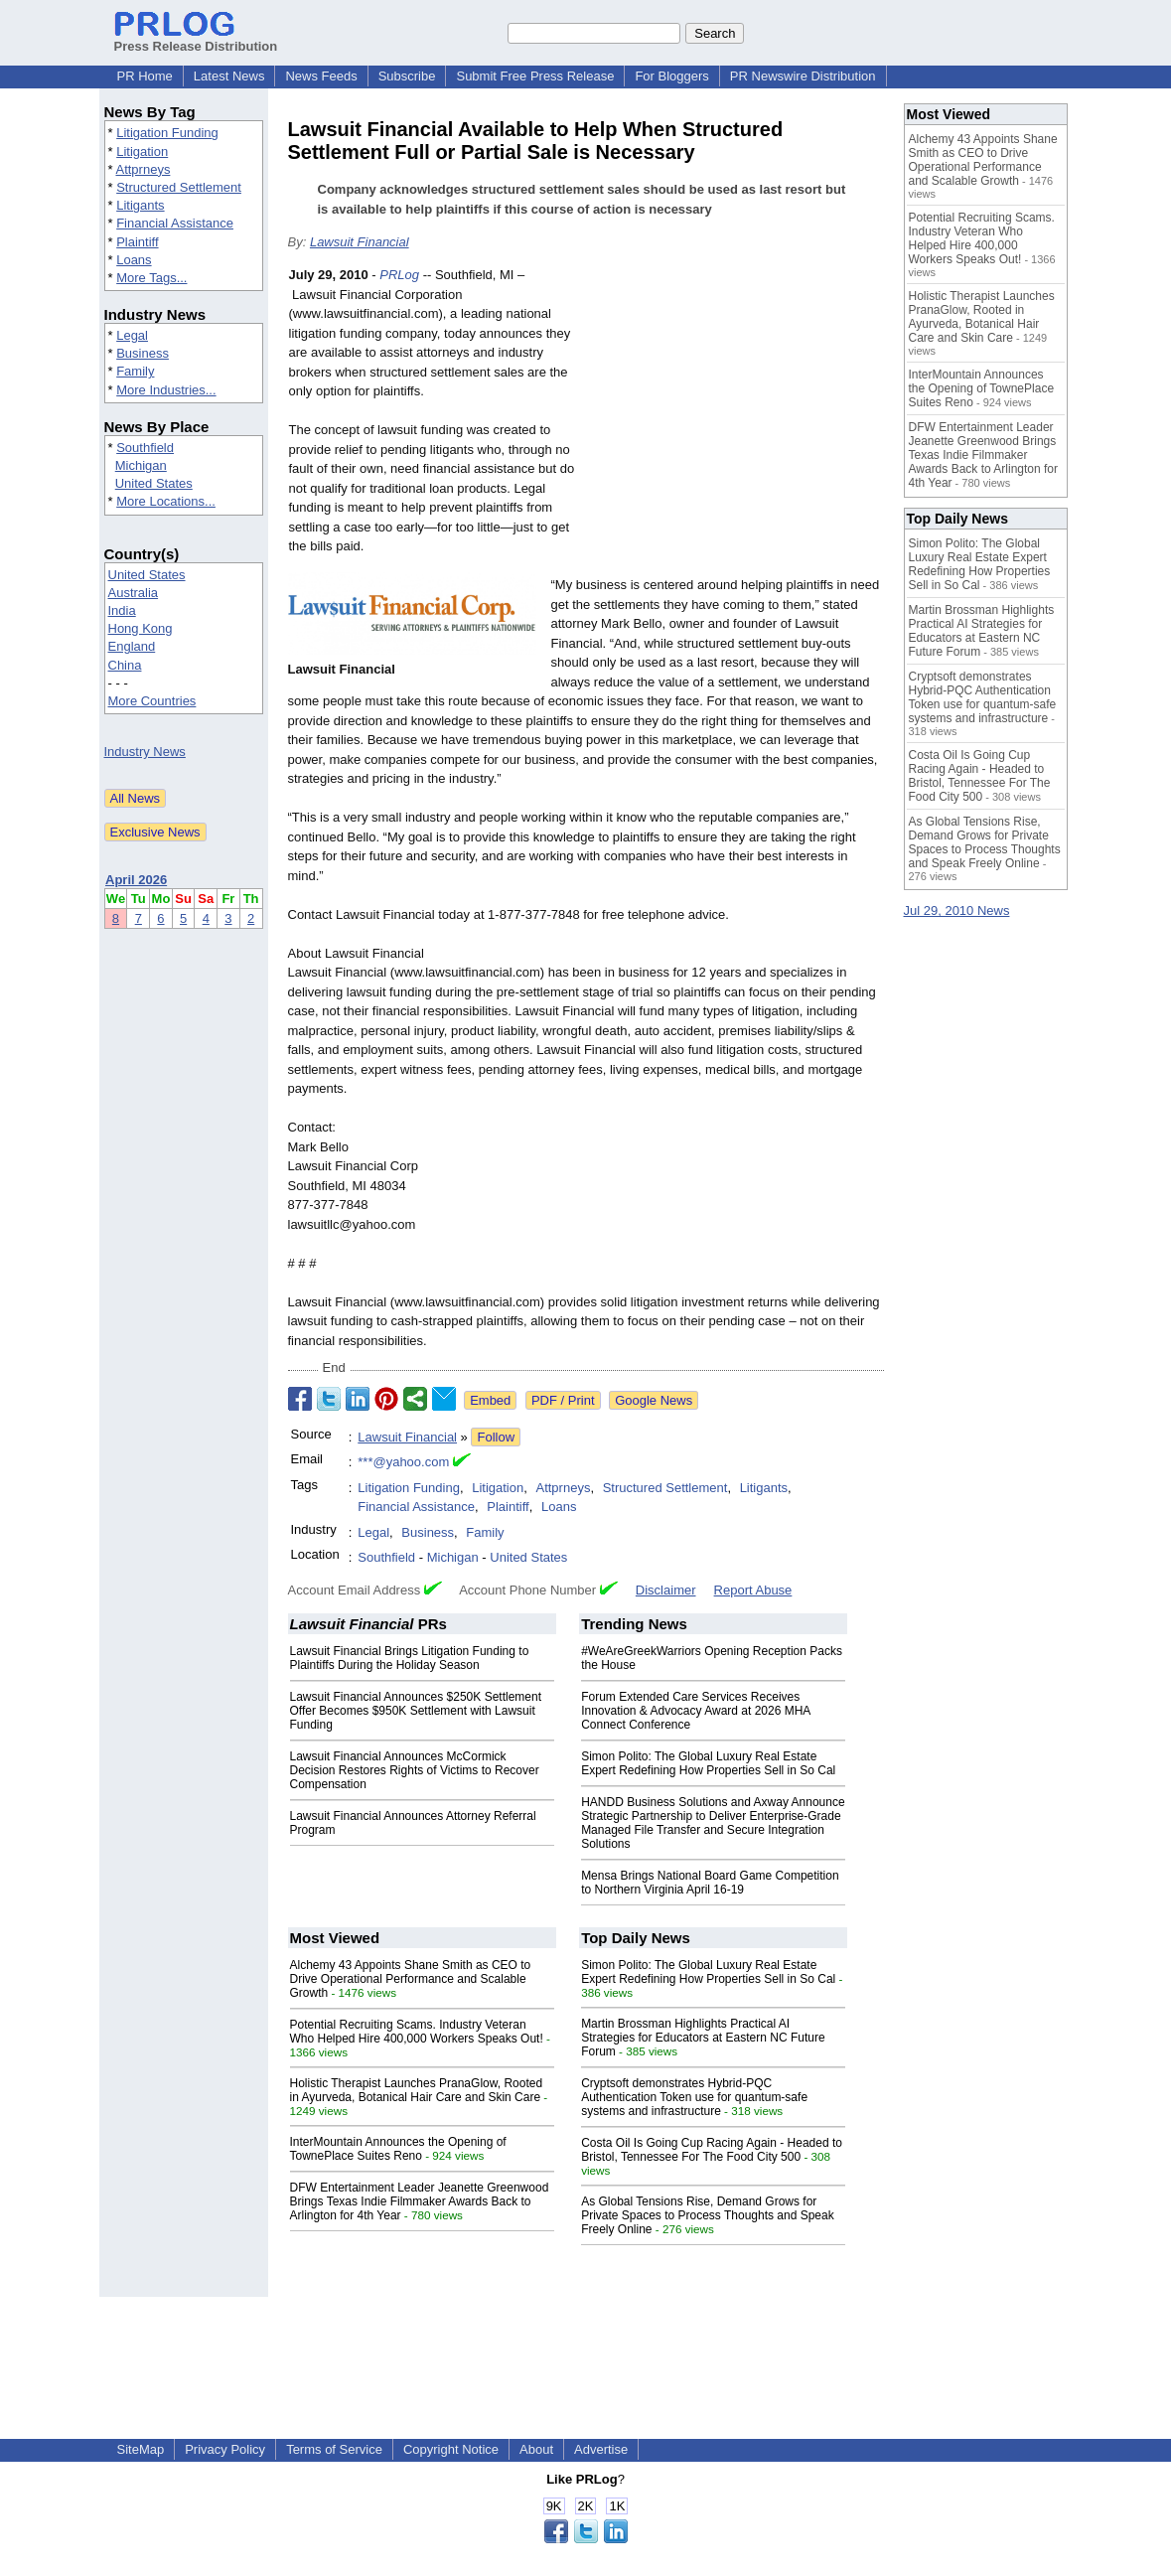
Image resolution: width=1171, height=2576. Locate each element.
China (125, 665)
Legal (132, 335)
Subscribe (407, 76)
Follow (495, 1437)
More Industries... (166, 389)
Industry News (145, 751)
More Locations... (166, 501)
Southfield (145, 447)
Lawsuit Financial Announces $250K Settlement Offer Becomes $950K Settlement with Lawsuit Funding (416, 1711)
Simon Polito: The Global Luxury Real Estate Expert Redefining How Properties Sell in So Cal (708, 1763)
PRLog (399, 274)
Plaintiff (137, 241)
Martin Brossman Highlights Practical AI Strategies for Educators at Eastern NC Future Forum (702, 2037)
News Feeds (321, 76)
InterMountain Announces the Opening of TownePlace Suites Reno (398, 2149)
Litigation (142, 151)
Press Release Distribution (196, 39)
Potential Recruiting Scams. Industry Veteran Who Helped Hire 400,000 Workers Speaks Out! (416, 2032)
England (132, 646)
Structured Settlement (178, 187)
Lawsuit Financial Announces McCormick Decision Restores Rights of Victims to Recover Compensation (414, 1770)
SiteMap (141, 2449)
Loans (133, 259)
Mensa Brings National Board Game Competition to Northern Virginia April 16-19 (709, 1882)
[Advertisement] (735, 411)
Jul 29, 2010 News (957, 910)
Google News (653, 1400)
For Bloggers (671, 76)
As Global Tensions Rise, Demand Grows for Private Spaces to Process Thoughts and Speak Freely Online (707, 2215)
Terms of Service (334, 2449)
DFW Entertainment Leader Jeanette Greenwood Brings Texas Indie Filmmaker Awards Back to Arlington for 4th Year (419, 2201)
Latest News (229, 76)
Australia (133, 592)
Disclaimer (666, 1590)
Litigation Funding (167, 132)
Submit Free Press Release (535, 76)
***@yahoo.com (403, 1461)
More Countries (152, 700)
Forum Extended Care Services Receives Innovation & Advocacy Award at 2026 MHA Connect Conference (695, 1711)
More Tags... (151, 277)
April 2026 (136, 879)
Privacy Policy (225, 2449)
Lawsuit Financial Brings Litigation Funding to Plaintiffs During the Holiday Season (409, 1658)
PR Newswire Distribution (803, 76)
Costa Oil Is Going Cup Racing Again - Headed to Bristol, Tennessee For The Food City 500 (711, 2150)
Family (135, 371)
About (536, 2449)
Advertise (601, 2449)
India (122, 610)
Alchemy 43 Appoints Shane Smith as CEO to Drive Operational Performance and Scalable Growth (410, 1979)
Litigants (140, 205)
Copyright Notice (451, 2449)
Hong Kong (140, 628)
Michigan (141, 465)
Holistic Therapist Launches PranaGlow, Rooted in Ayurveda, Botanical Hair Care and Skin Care (416, 2090)
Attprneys (142, 169)
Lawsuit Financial (359, 241)
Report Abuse (753, 1590)
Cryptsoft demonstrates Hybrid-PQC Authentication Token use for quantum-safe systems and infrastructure (694, 2097)
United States (154, 483)
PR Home (145, 76)
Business (142, 353)
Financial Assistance (174, 223)
